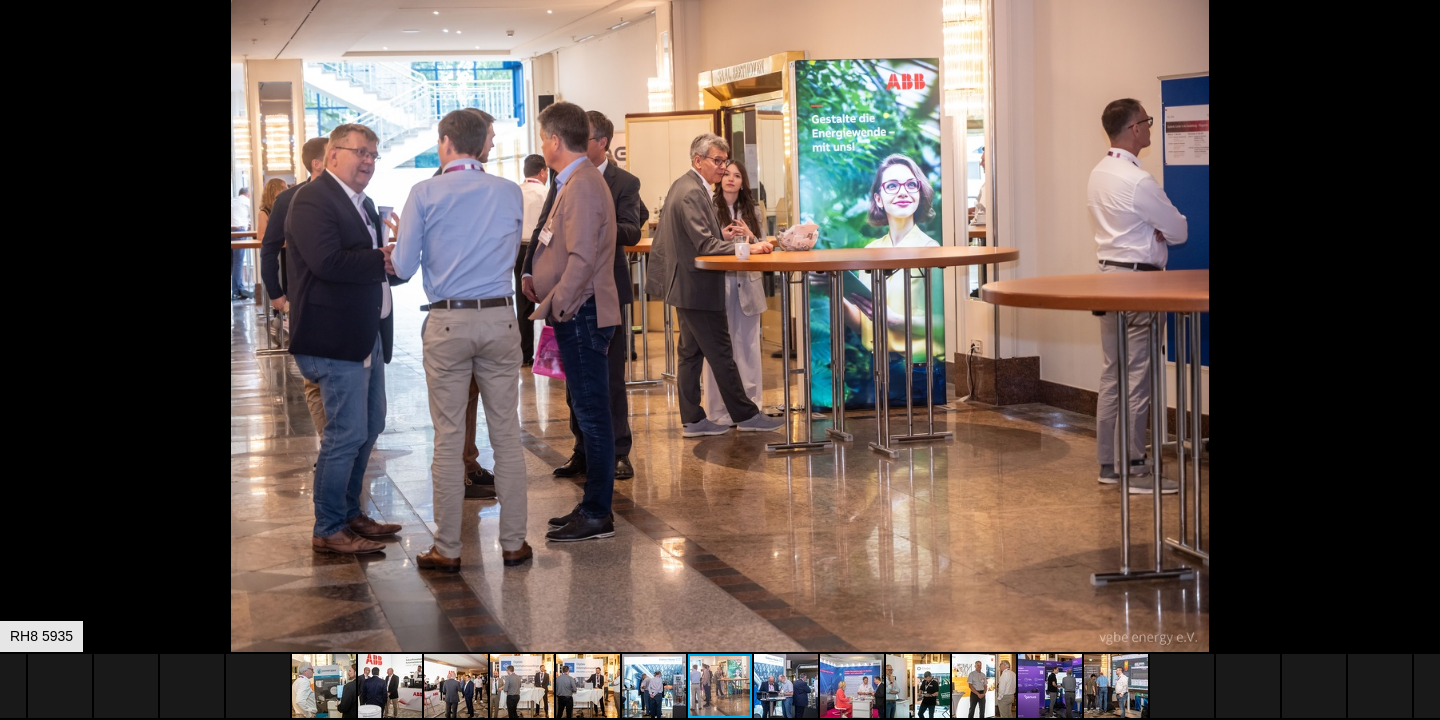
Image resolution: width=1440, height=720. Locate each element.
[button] (1422, 52)
